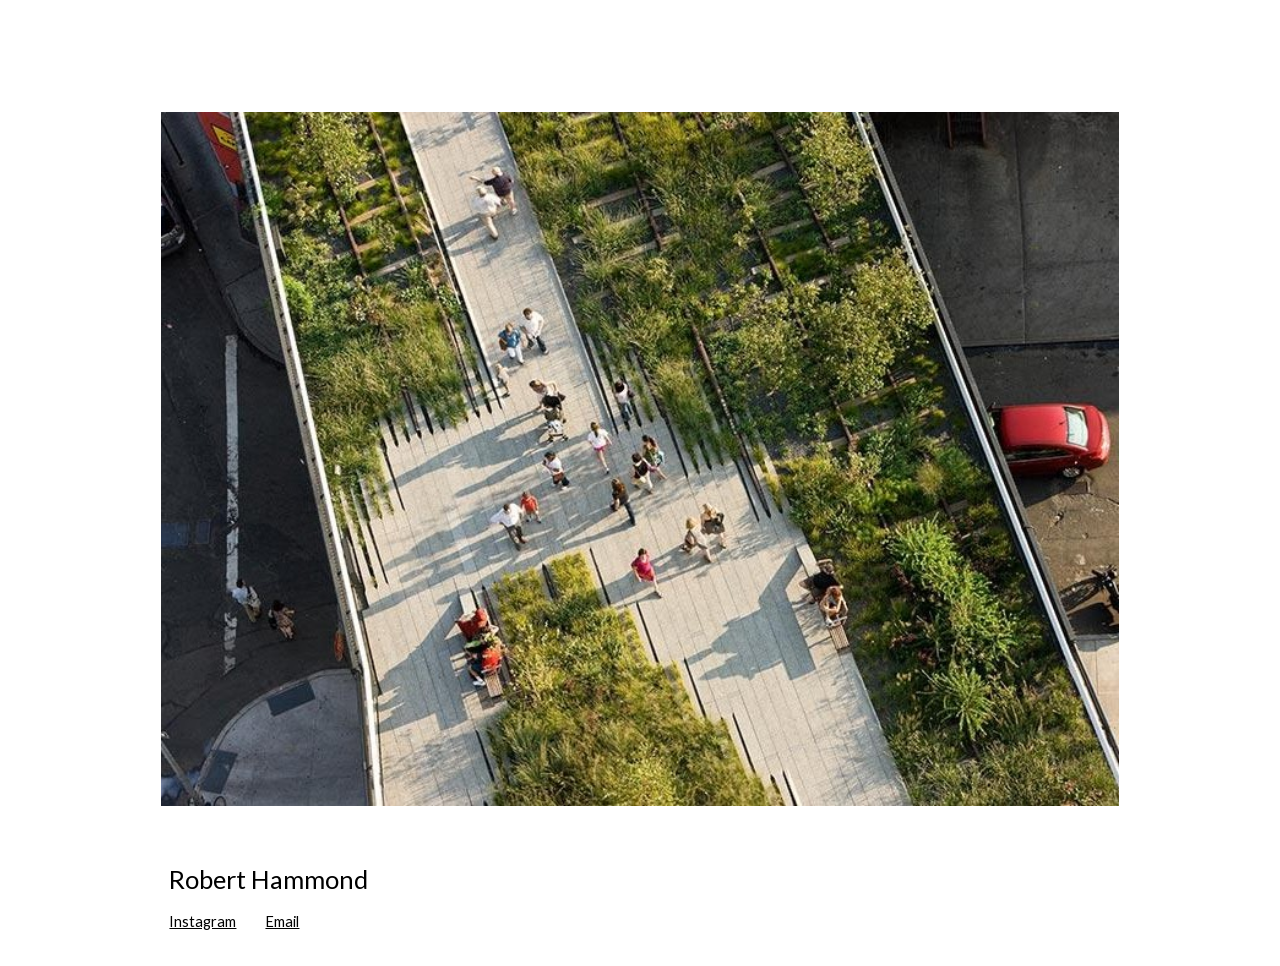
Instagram (202, 921)
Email (282, 921)
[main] (639, 898)
